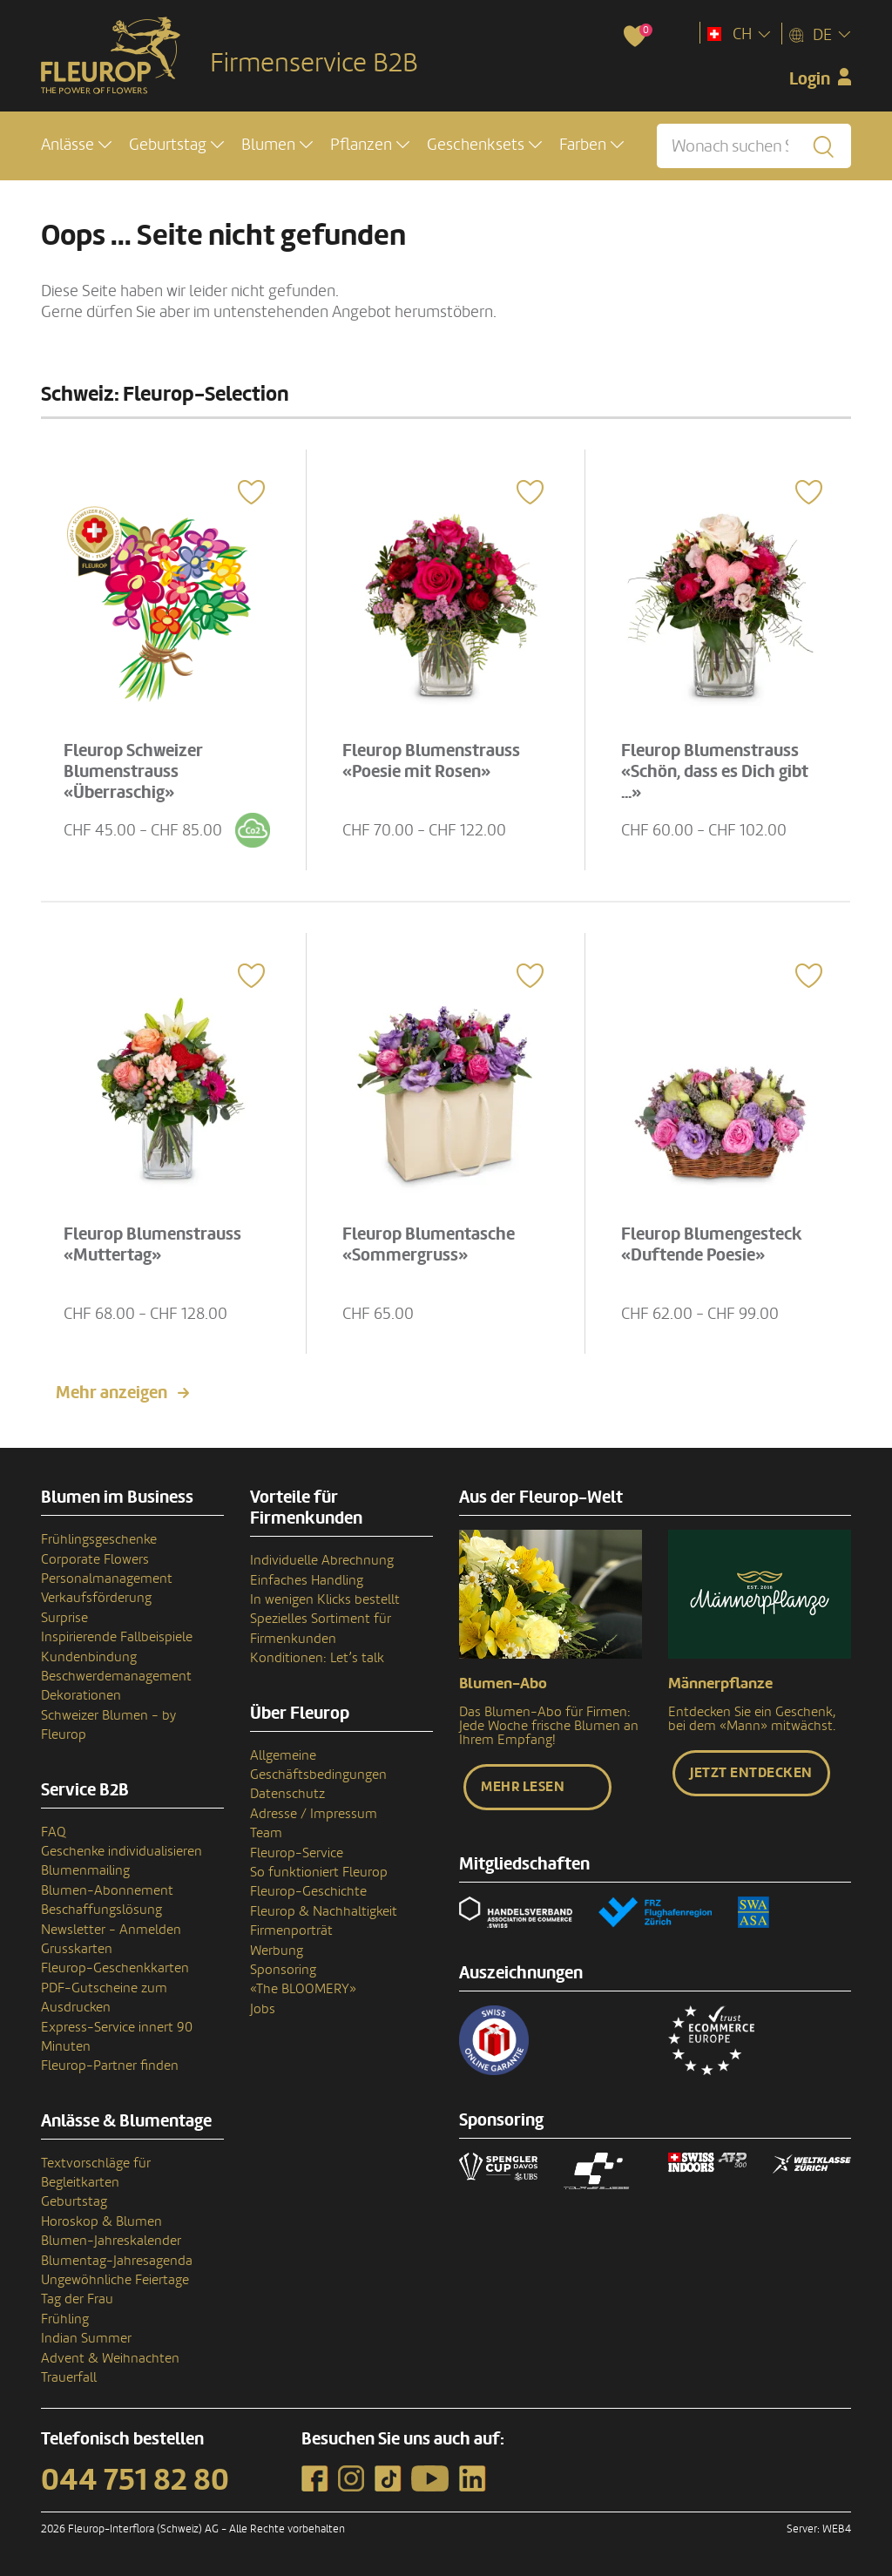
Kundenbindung (89, 1657)
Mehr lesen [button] (522, 1786)
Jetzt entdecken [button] (751, 1773)
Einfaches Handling (306, 1580)
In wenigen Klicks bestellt (325, 1599)
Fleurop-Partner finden (110, 2065)
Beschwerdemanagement (116, 1676)
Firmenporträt (291, 1930)
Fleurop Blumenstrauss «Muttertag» (152, 1245)
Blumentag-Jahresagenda (117, 2260)
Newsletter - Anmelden (111, 1929)
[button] (76, 145)
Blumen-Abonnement (107, 1890)
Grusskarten (76, 1949)
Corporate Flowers (95, 1559)
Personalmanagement (106, 1578)
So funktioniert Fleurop (319, 1872)
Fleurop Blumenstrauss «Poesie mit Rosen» (431, 761)
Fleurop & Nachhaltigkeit (323, 1911)
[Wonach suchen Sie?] (754, 146)
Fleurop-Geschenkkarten (115, 1968)
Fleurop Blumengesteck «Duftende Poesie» (711, 1245)
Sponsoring (283, 1970)
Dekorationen (81, 1695)
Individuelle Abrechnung (322, 1560)
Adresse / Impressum (313, 1814)
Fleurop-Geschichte (308, 1891)
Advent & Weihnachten (110, 2358)
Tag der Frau (77, 2299)
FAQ (53, 1832)
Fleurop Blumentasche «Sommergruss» (428, 1245)
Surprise (64, 1618)
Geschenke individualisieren (121, 1851)
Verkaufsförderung (96, 1598)
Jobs (262, 2009)
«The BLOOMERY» (303, 1989)
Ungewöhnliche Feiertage (115, 2280)
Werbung (276, 1950)
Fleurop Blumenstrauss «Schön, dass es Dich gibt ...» (714, 771)
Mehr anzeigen (111, 1393)
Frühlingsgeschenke (99, 1539)
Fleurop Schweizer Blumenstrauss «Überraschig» (133, 771)
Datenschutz (287, 1794)
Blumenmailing (85, 1870)
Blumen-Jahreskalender (111, 2240)
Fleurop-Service (296, 1853)
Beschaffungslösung (101, 1909)
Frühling (65, 2319)
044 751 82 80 (135, 2480)
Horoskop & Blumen (101, 2221)
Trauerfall (69, 2377)
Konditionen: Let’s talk (317, 1658)
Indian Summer (86, 2338)
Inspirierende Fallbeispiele (117, 1637)
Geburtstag (74, 2201)
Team (266, 1833)
